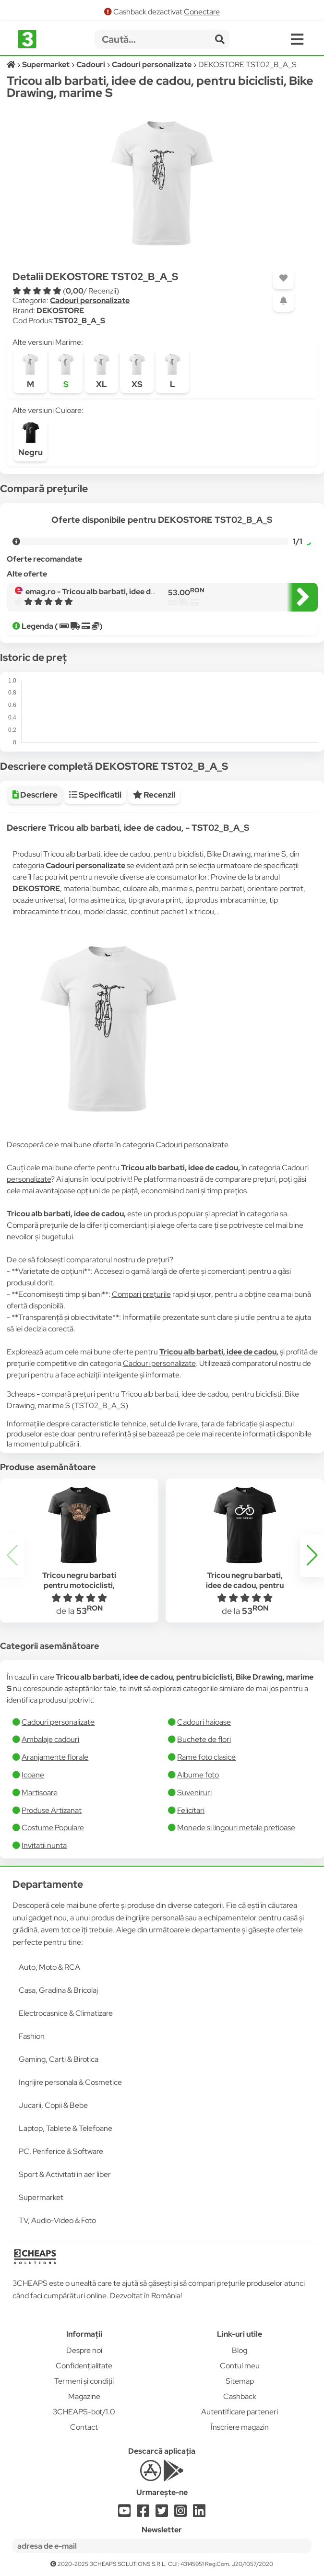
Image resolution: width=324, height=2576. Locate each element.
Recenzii (154, 794)
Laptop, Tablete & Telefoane (65, 2128)
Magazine (84, 2396)
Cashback (239, 2396)
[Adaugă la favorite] (283, 278)
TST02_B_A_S (79, 321)
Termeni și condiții (84, 2381)
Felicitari (190, 1810)
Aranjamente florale (55, 1757)
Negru (30, 439)
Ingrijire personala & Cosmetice (70, 2082)
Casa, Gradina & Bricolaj (58, 1990)
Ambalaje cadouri (50, 1739)
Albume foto (198, 1775)
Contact (84, 2427)
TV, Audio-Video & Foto (57, 2220)
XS (137, 371)
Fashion (32, 2036)
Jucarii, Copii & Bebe (53, 2105)
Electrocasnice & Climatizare (66, 2013)
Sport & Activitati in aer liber (65, 2174)
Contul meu (240, 2366)
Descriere (35, 794)
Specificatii (95, 794)
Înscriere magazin (240, 2427)
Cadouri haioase (204, 1722)
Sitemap (240, 2381)
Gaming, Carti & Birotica (58, 2059)
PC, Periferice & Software (61, 2151)
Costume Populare (53, 1828)
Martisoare (40, 1793)
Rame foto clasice (206, 1757)
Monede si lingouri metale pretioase (236, 1828)
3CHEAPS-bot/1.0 (84, 2412)
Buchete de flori (204, 1739)
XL (101, 371)
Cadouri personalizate (90, 300)
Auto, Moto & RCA (49, 1967)
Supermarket (41, 2197)
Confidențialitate (84, 2366)
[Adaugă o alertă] (283, 301)
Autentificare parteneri (239, 2412)
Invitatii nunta (44, 1845)
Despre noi (84, 2350)
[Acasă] (12, 64)
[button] (312, 1555)
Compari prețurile (141, 1294)
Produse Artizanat (52, 1810)
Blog (239, 2350)
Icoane (33, 1775)
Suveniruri (194, 1793)
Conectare (202, 12)
